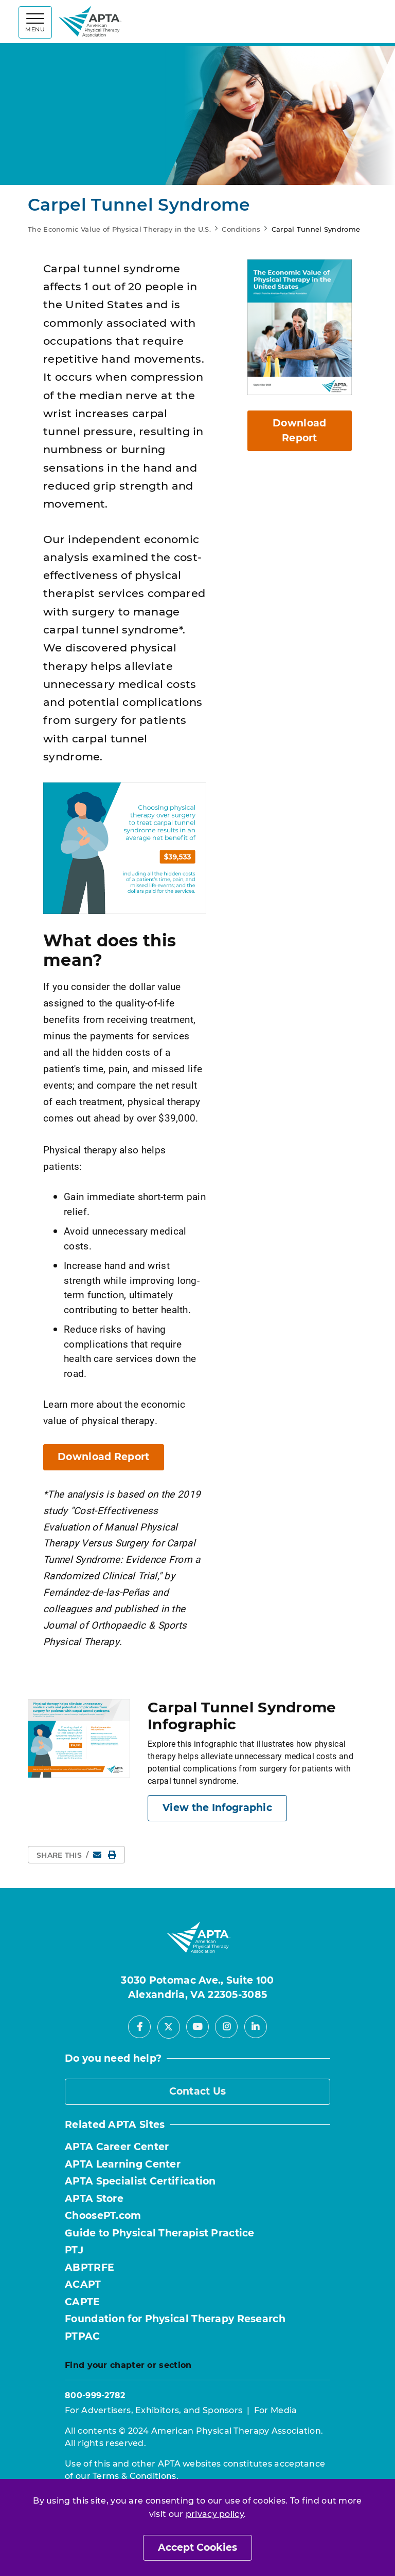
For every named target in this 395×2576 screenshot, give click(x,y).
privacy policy (215, 2514)
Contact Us (197, 2091)
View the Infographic (217, 1808)
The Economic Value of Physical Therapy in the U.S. (119, 229)
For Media (275, 2410)
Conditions (241, 229)
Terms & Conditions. (135, 2476)
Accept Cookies (197, 2547)
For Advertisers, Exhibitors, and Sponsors (153, 2410)
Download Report (104, 1457)
